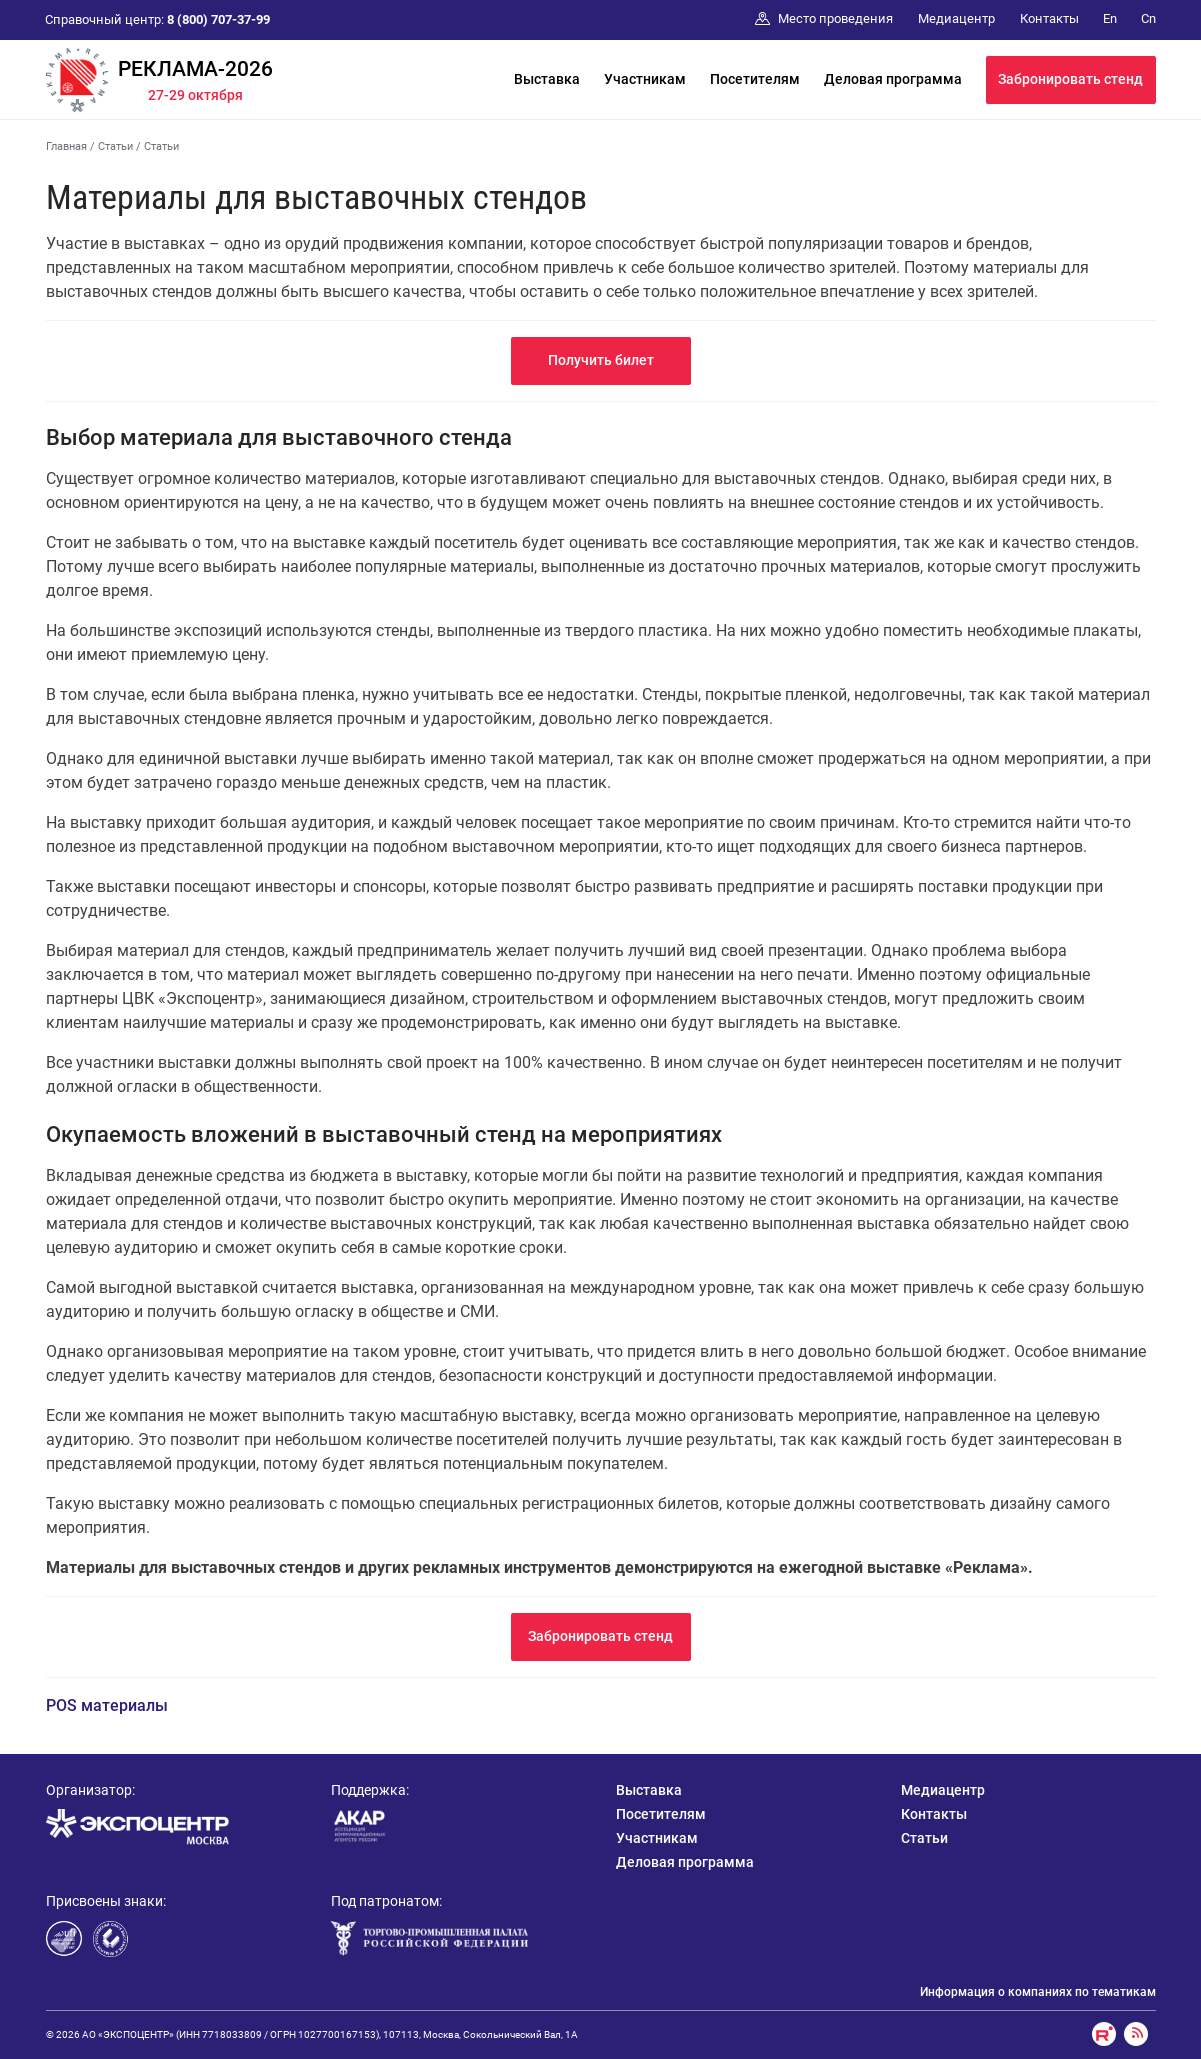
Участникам (645, 79)
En (1110, 18)
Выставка (547, 79)
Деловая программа (893, 79)
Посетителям (755, 79)
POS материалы (107, 1705)
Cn (1148, 18)
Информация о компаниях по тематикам (1038, 1992)
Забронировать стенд (1070, 79)
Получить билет (601, 360)
